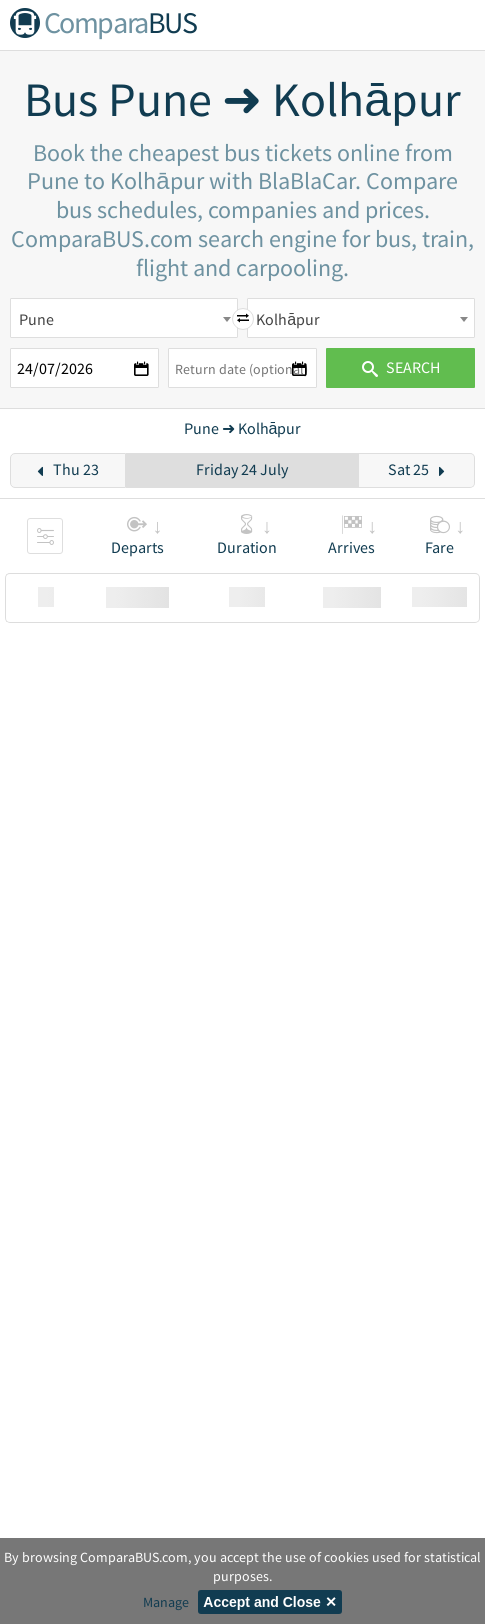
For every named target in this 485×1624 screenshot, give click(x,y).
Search (401, 367)
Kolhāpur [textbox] (288, 319)
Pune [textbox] (36, 319)
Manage (166, 1602)
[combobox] (124, 318)
